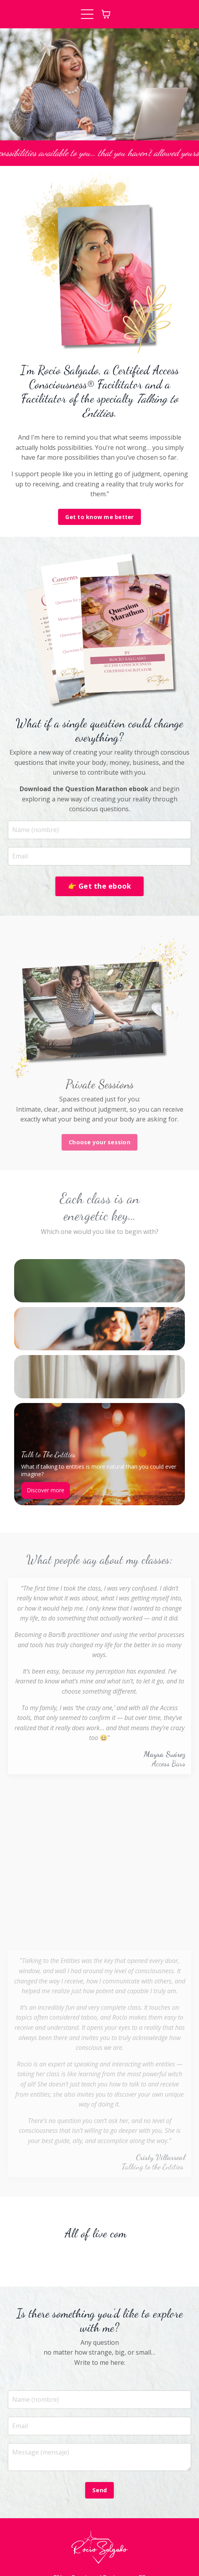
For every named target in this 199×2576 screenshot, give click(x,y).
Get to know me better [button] (99, 517)
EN (57, 2520)
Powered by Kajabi (99, 2557)
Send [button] (99, 2432)
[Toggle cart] (106, 14)
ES (142, 2520)
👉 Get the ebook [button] (99, 886)
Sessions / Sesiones (100, 2520)
